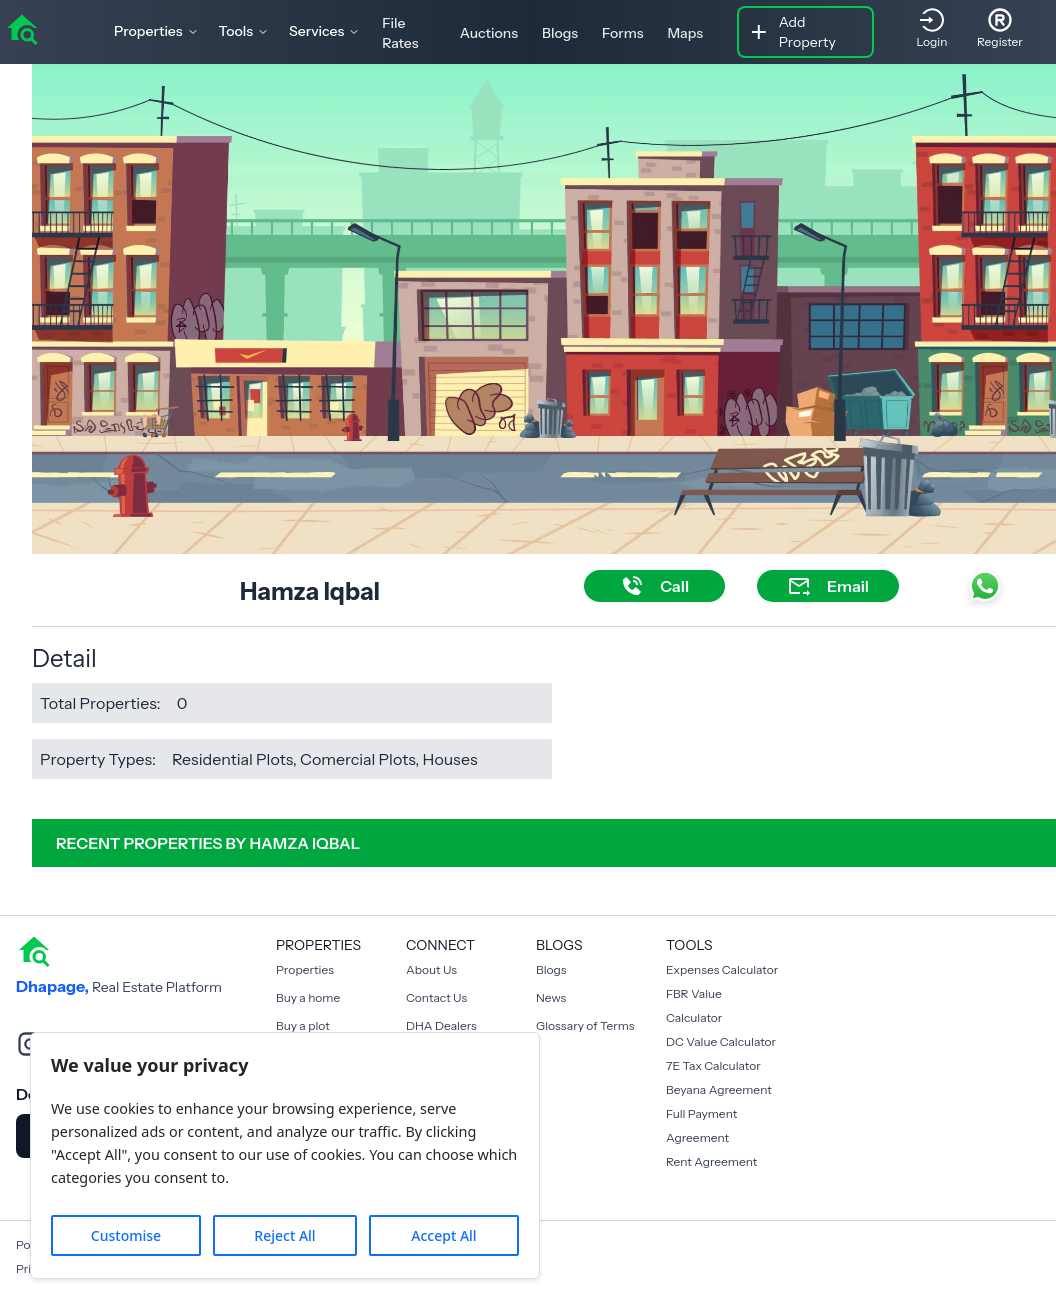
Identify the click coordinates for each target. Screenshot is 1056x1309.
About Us (431, 969)
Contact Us (436, 997)
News (551, 997)
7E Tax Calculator (713, 1065)
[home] (22, 28)
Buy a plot (303, 1025)
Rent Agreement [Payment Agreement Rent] (711, 1161)
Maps (685, 33)
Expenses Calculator (722, 969)
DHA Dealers (441, 1025)
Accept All (443, 1235)
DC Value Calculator (721, 1041)
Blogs (560, 33)
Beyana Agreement (719, 1089)
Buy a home (308, 997)
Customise (126, 1235)
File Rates (400, 33)
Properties (305, 969)
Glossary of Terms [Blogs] (585, 1025)
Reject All (284, 1235)
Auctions (489, 33)
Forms (622, 33)
